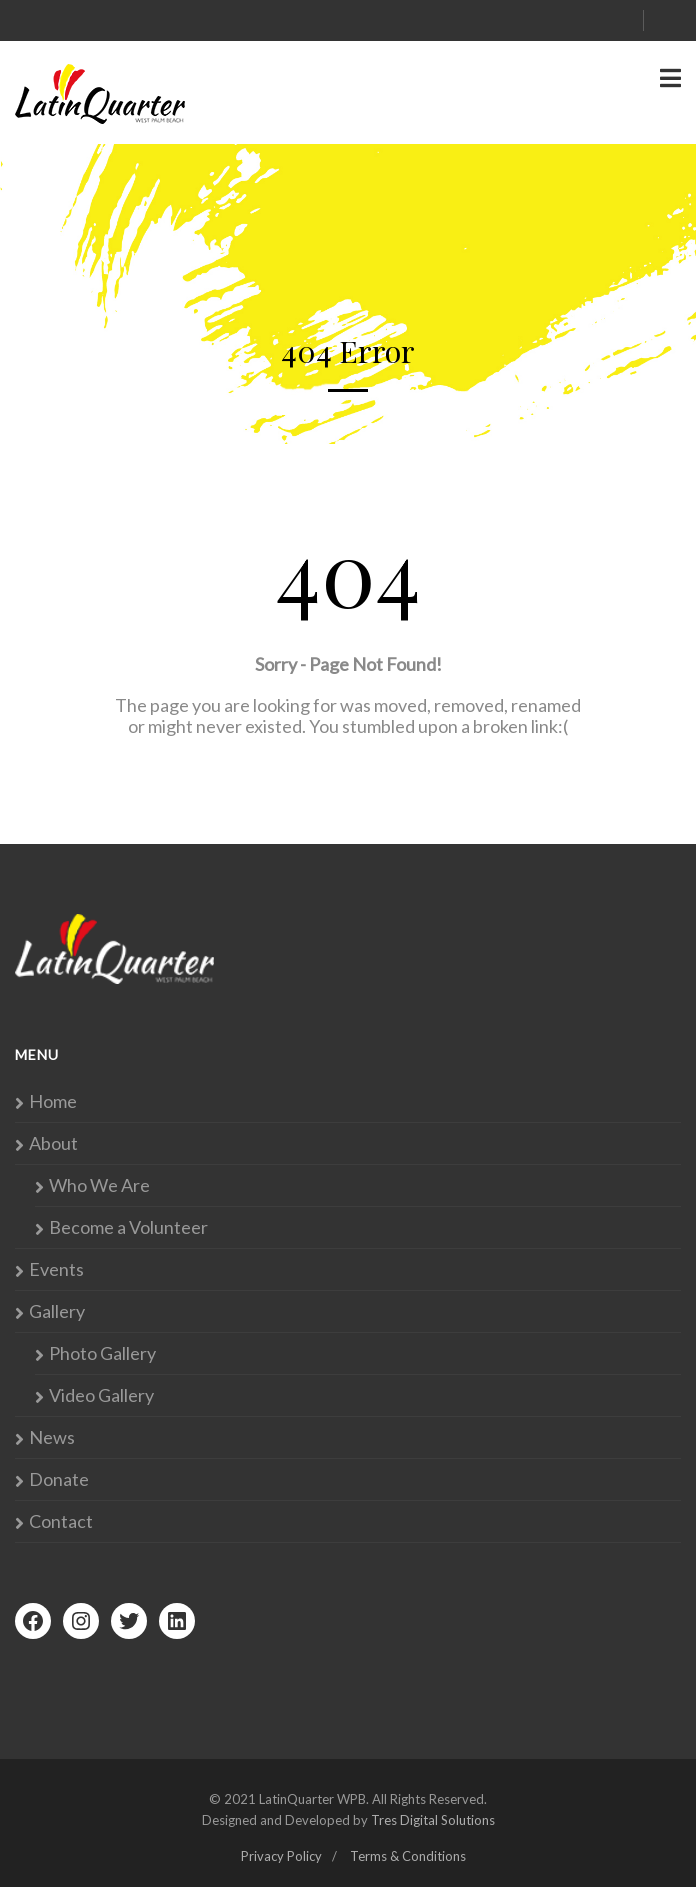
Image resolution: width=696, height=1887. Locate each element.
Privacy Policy (281, 1856)
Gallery (57, 1311)
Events (56, 1269)
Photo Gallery (102, 1353)
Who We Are (99, 1185)
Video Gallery (101, 1395)
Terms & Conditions (408, 1856)
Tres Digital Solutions (433, 1820)
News (52, 1437)
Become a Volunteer (128, 1227)
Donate (59, 1479)
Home (53, 1101)
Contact (61, 1521)
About (53, 1143)
